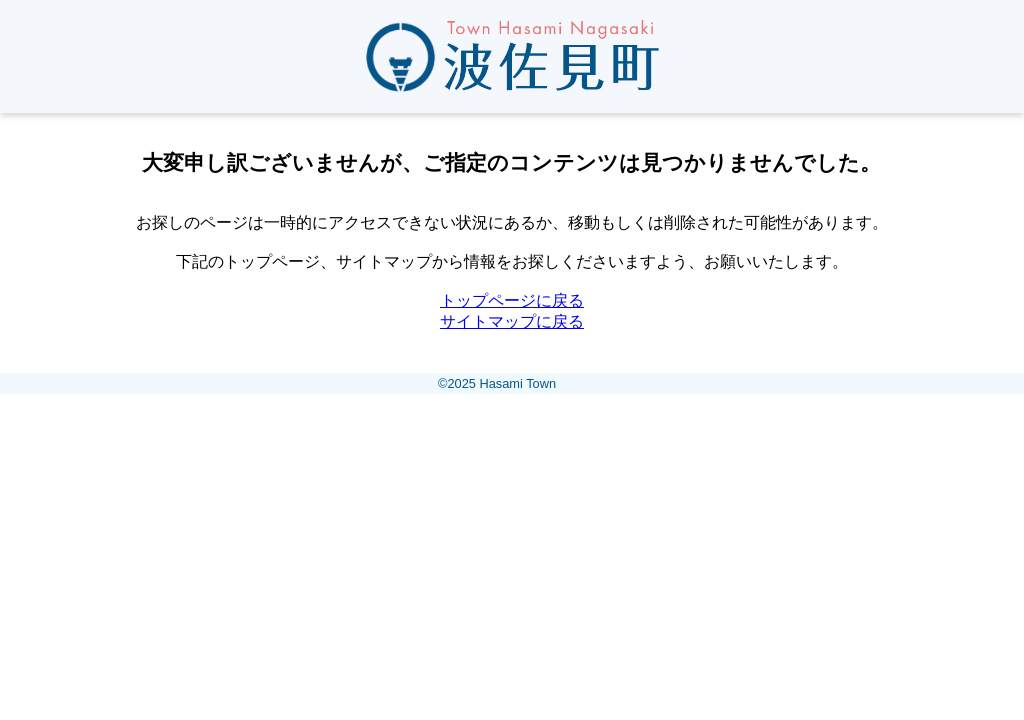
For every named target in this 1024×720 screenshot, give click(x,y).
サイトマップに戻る (512, 321)
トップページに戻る (512, 300)
